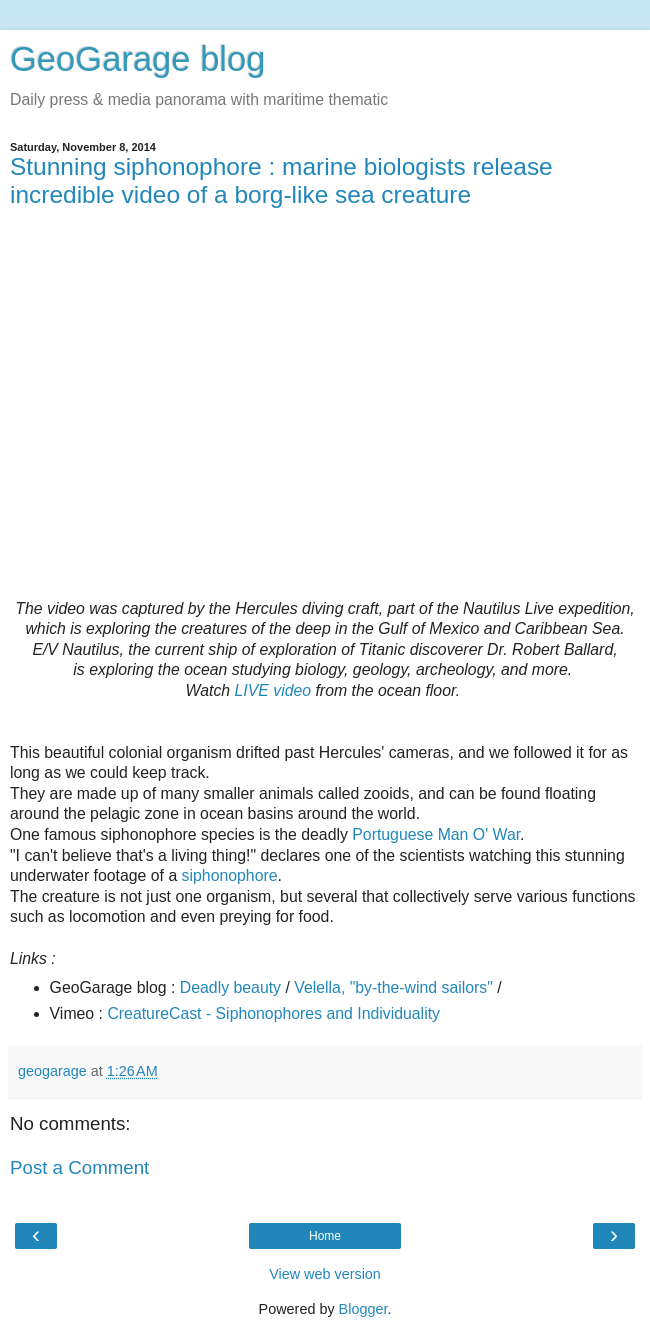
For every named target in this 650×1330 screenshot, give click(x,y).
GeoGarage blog (137, 59)
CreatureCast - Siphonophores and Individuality (273, 1013)
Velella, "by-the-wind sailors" (393, 987)
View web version (325, 1274)
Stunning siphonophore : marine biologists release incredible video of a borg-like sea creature (281, 180)
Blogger (363, 1309)
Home (325, 1236)
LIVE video (273, 690)
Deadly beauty (230, 987)
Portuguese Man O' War (436, 834)
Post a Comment (79, 1167)
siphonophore (230, 875)
